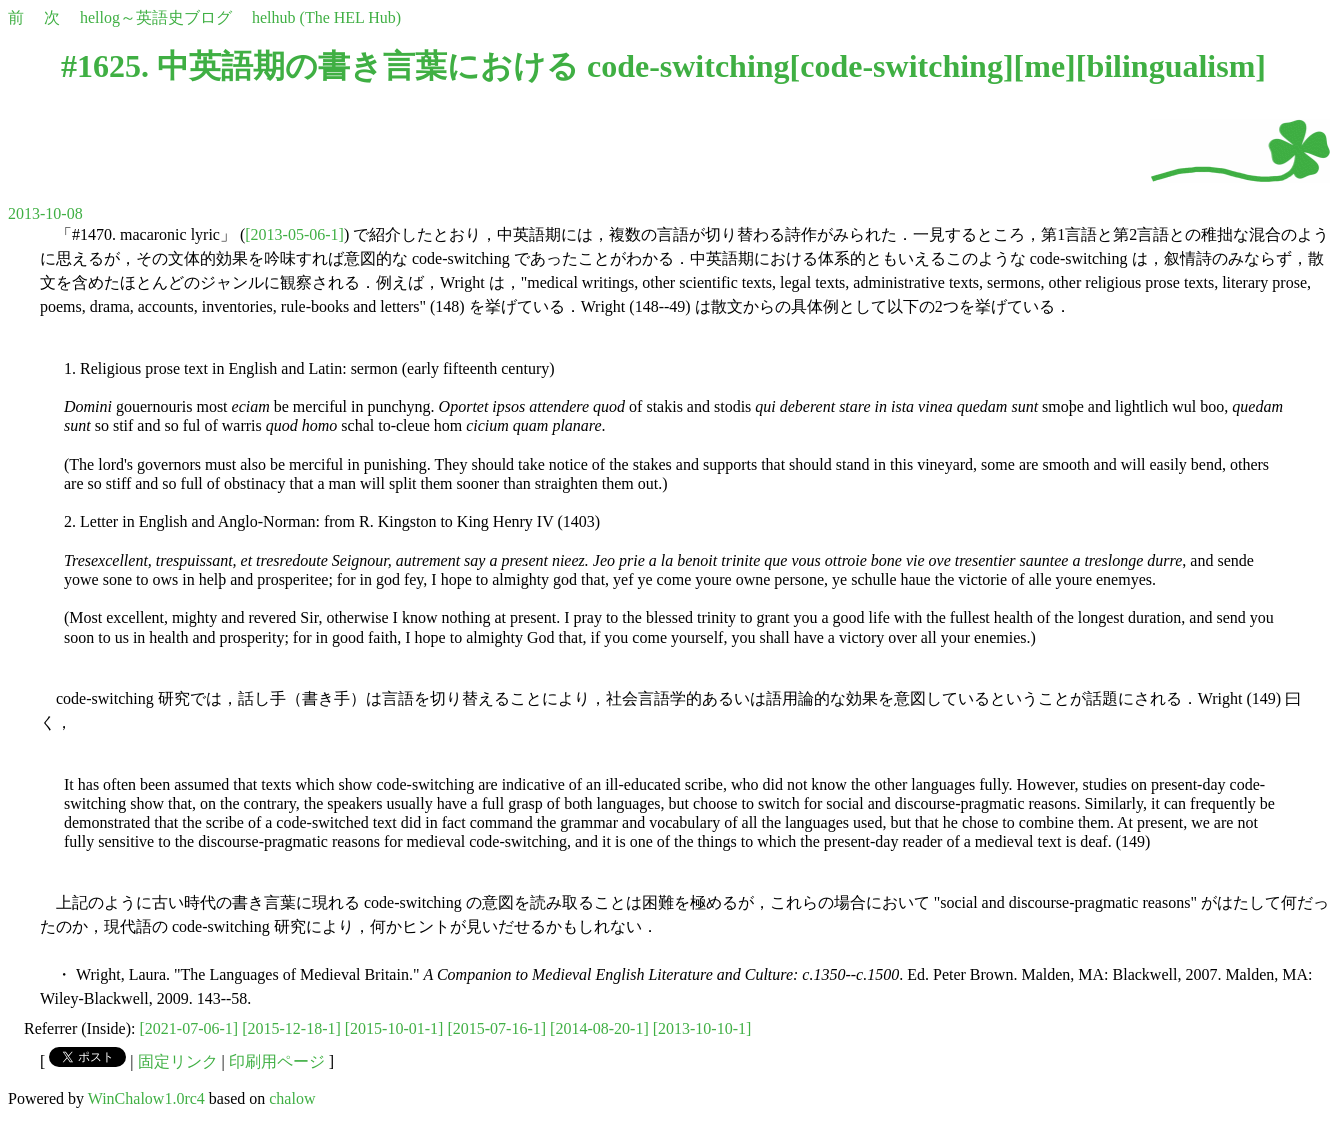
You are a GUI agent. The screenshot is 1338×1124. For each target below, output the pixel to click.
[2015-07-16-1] (496, 1028)
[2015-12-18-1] (291, 1028)
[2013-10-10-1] (702, 1028)
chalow (292, 1098)
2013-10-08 (45, 213)
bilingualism (1170, 66)
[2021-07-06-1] (189, 1028)
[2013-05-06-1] (294, 234)
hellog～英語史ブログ (156, 17)
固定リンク (178, 1061)
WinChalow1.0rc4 (146, 1098)
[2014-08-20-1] (599, 1028)
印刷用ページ (277, 1061)
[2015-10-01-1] (394, 1028)
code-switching (901, 66)
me (1044, 66)
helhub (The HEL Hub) (326, 17)
